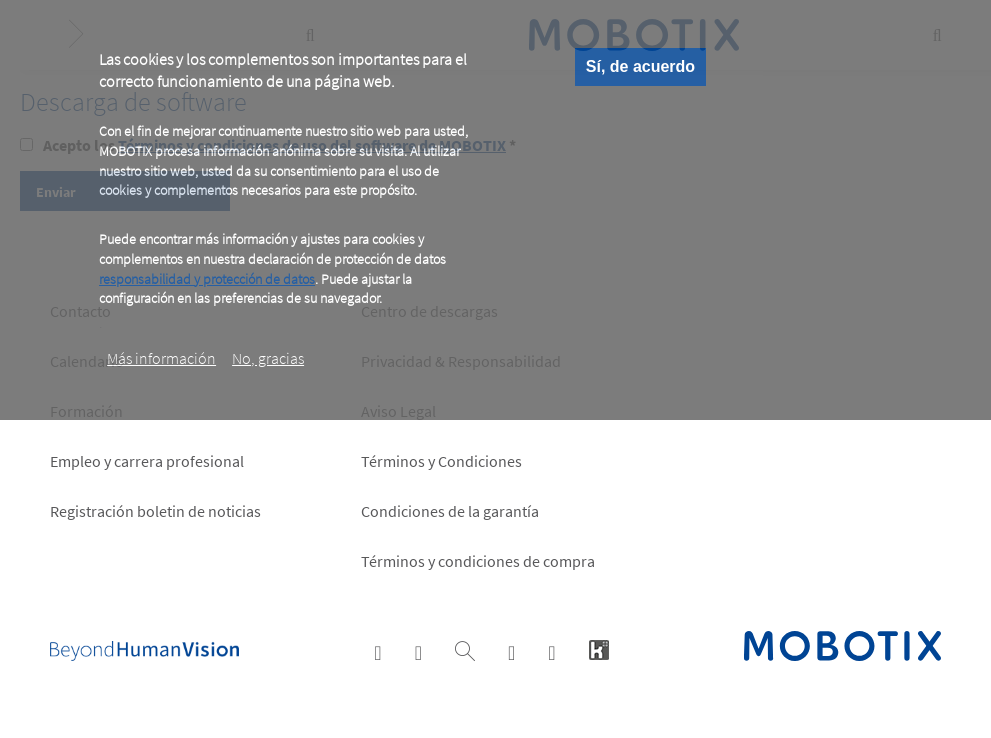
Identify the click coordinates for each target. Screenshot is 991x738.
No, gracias (268, 358)
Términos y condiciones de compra (478, 561)
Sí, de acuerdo (640, 66)
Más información (161, 358)
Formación (86, 411)
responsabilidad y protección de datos (207, 279)
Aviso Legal (398, 411)
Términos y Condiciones (441, 461)
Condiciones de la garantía (450, 511)
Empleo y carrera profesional (147, 461)
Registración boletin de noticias (155, 511)
